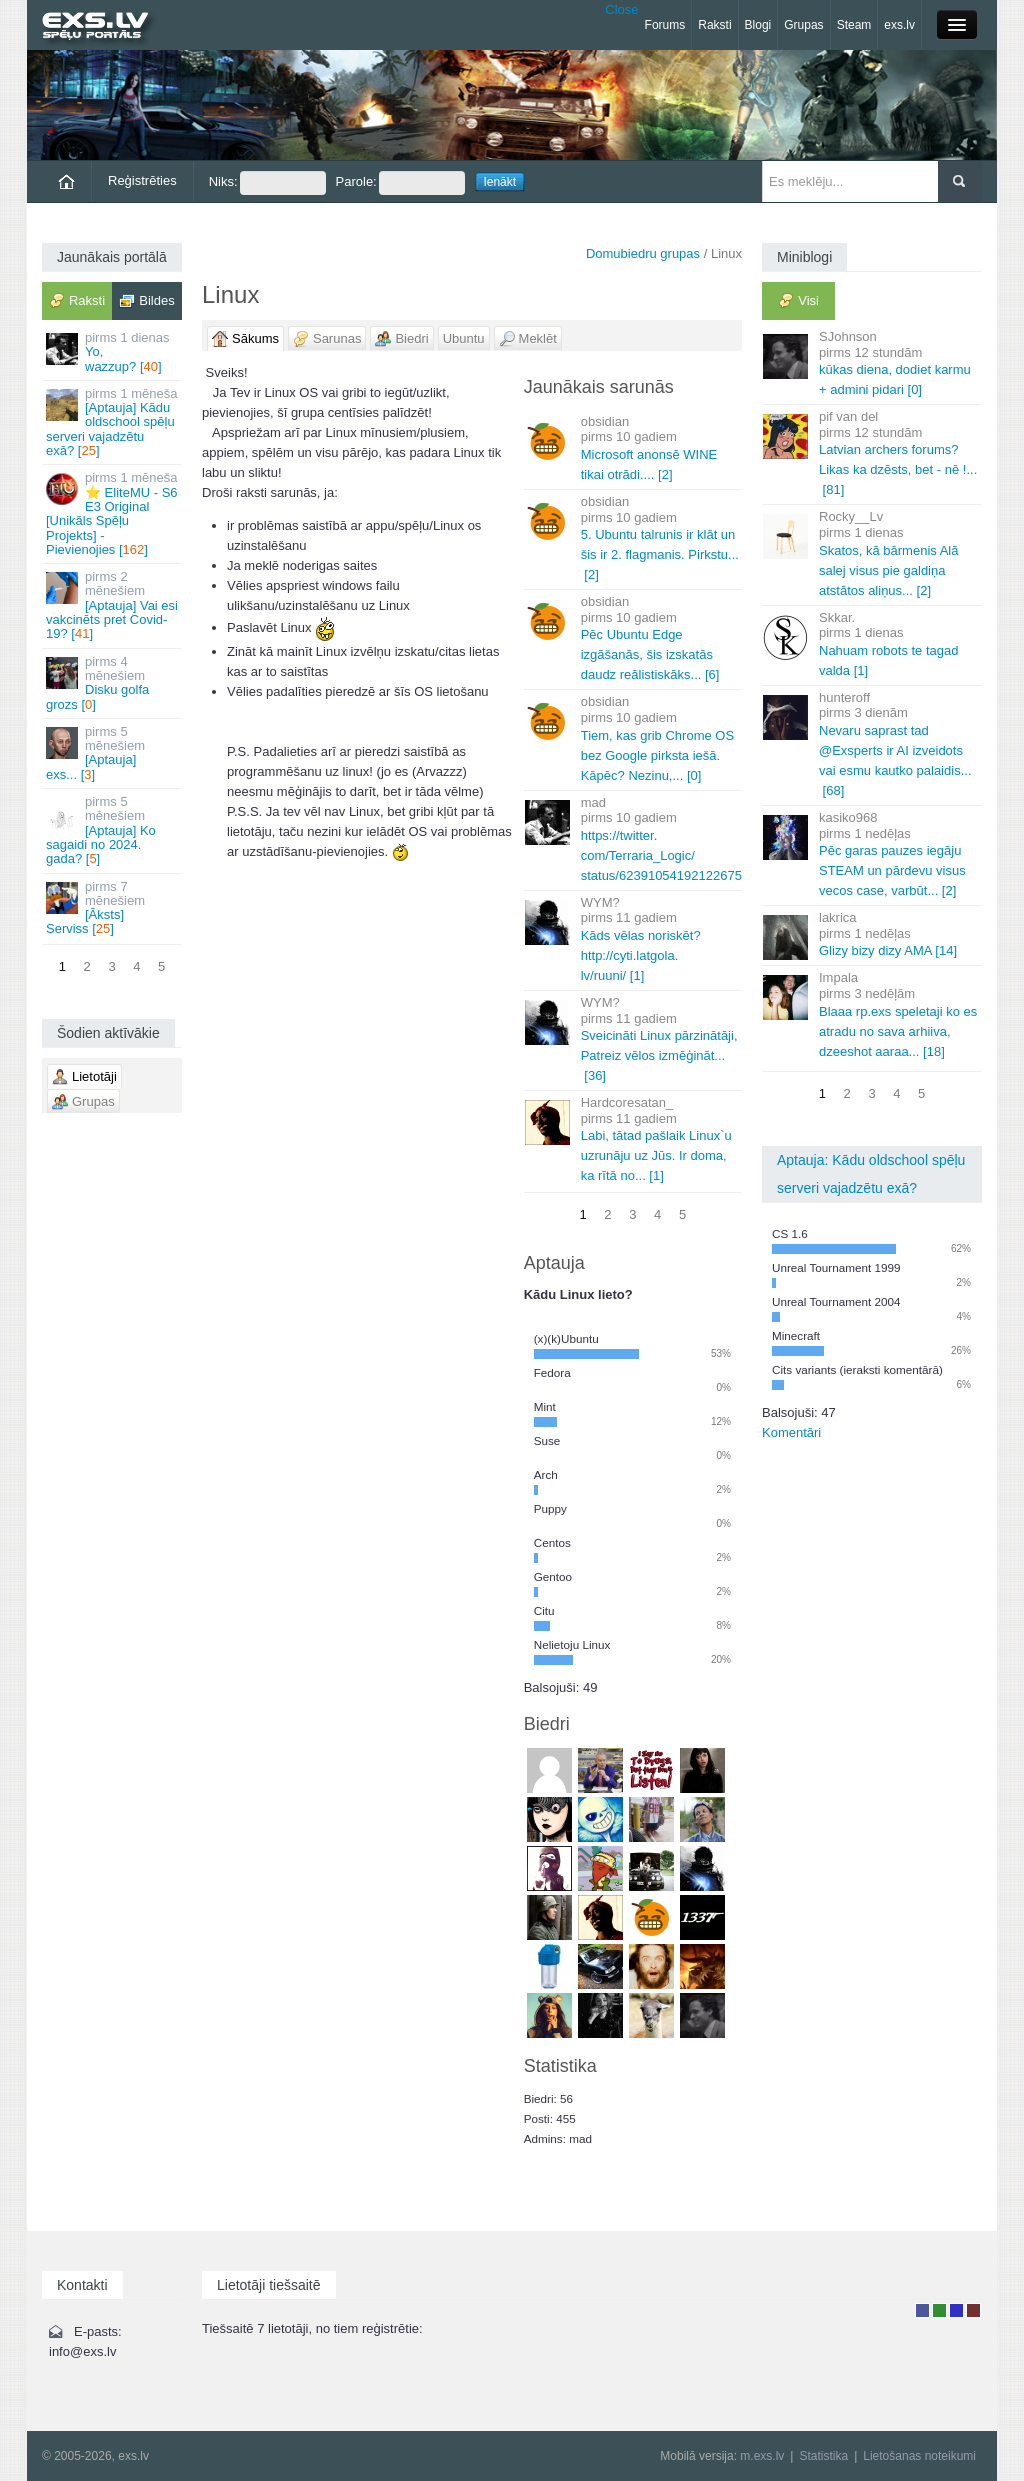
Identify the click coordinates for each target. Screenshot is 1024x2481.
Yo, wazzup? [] (113, 352)
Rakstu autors (939, 2310)
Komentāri (791, 1432)
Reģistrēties (142, 180)
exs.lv (899, 25)
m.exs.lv (762, 2456)
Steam (854, 25)
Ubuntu (464, 338)
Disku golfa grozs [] (113, 683)
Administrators (973, 2310)
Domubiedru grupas (643, 253)
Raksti (714, 25)
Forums (665, 25)
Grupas (803, 25)
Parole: (400, 183)
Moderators (956, 2310)
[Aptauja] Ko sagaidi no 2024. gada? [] (113, 830)
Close (621, 9)
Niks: (267, 183)
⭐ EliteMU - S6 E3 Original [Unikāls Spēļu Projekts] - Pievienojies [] (113, 513)
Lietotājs (922, 2310)
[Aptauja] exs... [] (113, 753)
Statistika (823, 2456)
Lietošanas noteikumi (919, 2456)
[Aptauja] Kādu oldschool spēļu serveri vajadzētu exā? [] (113, 422)
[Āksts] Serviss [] (113, 908)
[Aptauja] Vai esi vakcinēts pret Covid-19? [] (113, 605)
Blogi (758, 25)
